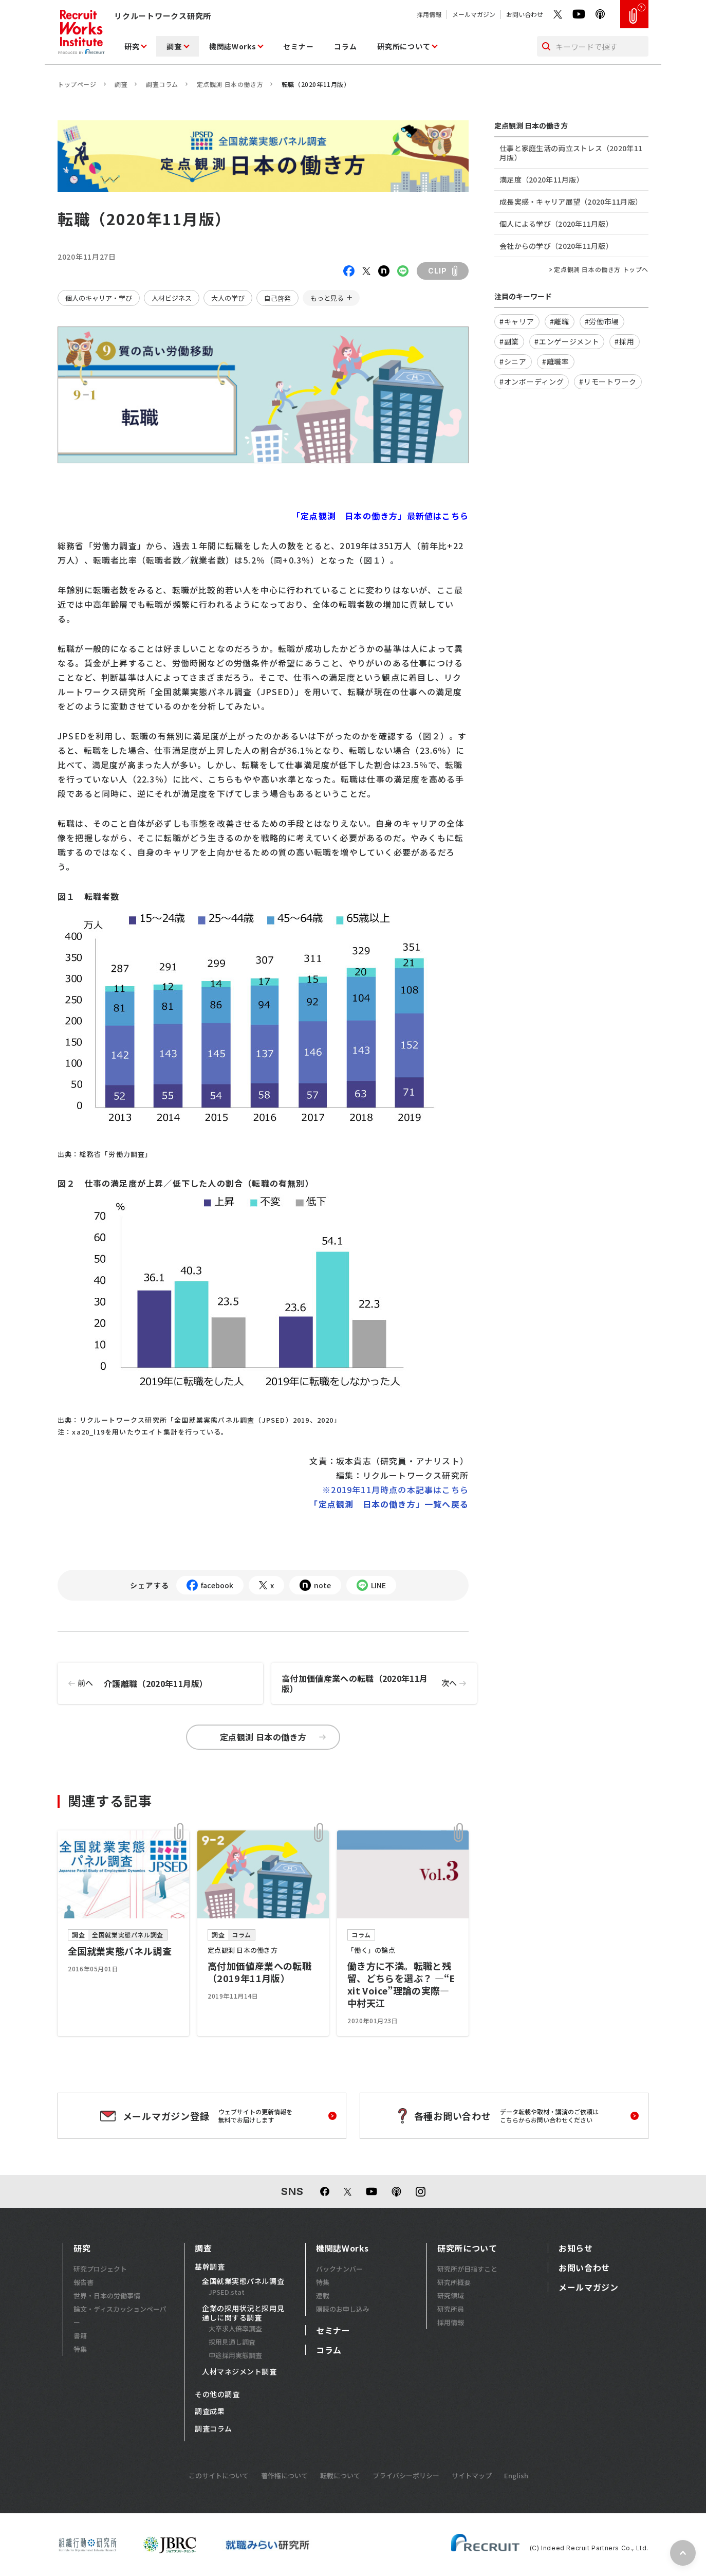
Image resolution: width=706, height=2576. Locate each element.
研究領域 (450, 2295)
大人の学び (228, 298)
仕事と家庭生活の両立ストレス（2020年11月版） (570, 152)
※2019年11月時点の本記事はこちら (395, 1489)
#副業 (509, 341)
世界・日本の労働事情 (106, 2295)
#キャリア (516, 321)
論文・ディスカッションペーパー (119, 2315)
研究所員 (450, 2309)
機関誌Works (232, 46)
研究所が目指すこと (467, 2269)
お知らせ (576, 2248)
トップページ (77, 84)
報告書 (83, 2282)
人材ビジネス (172, 298)
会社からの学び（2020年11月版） (556, 246)
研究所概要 (454, 2282)
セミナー (298, 46)
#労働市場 (602, 321)
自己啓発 (277, 298)
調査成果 (210, 2411)
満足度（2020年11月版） (541, 179)
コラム (345, 46)
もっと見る (327, 298)
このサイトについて (219, 2475)
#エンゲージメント (566, 341)
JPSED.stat (227, 2292)
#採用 (624, 341)
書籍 (80, 2336)
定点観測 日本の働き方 (230, 84)
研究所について (403, 46)
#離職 (559, 321)
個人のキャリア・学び (98, 298)
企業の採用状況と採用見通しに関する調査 (243, 2313)
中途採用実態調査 (235, 2355)
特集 (80, 2349)
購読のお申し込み (342, 2309)
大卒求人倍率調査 (235, 2328)
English (516, 2475)
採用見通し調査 (232, 2342)
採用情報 (429, 14)
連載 (322, 2295)
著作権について (284, 2475)
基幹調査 (210, 2267)
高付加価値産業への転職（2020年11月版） (379, 1683)
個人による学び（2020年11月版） (556, 224)
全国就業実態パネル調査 (243, 2281)
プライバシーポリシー (406, 2475)
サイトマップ (472, 2475)
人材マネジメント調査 (239, 2372)
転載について (340, 2475)
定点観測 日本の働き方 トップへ (601, 269)
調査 (173, 46)
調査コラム (162, 84)
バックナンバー (339, 2269)
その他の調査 (217, 2394)
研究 (131, 46)
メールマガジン (473, 14)
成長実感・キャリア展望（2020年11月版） (570, 201)
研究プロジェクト (100, 2269)
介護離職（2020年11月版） (133, 1683)
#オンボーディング (531, 381)
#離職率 (555, 361)
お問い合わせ (524, 14)
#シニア (513, 361)
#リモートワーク (608, 381)
